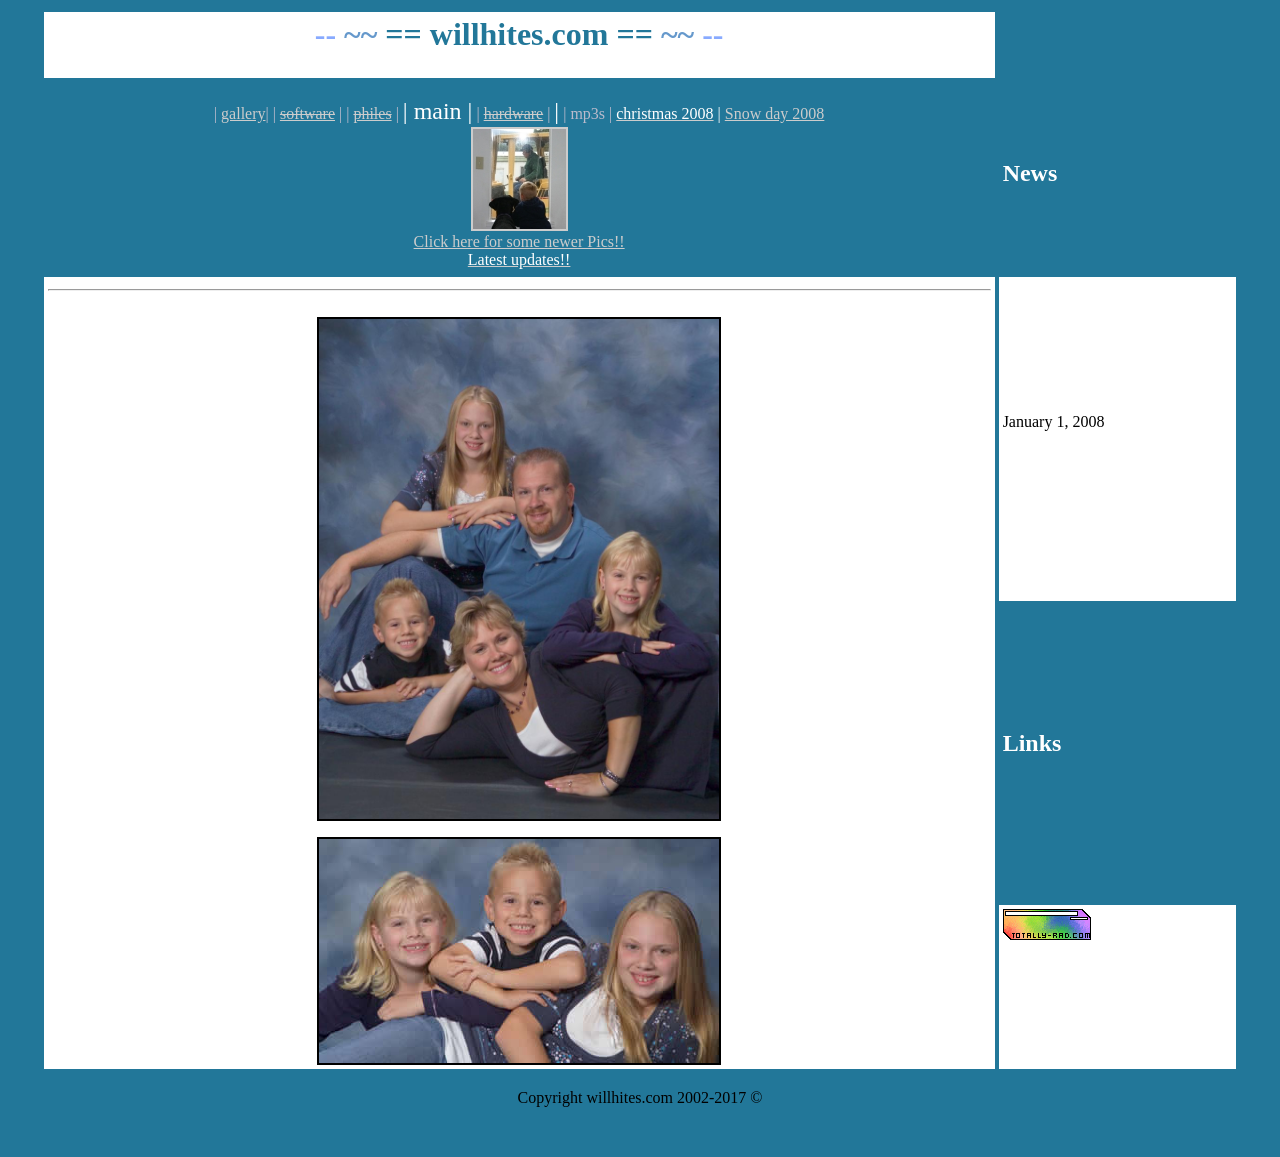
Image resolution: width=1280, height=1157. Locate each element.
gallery (243, 113)
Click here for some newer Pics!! (519, 241)
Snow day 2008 (775, 113)
